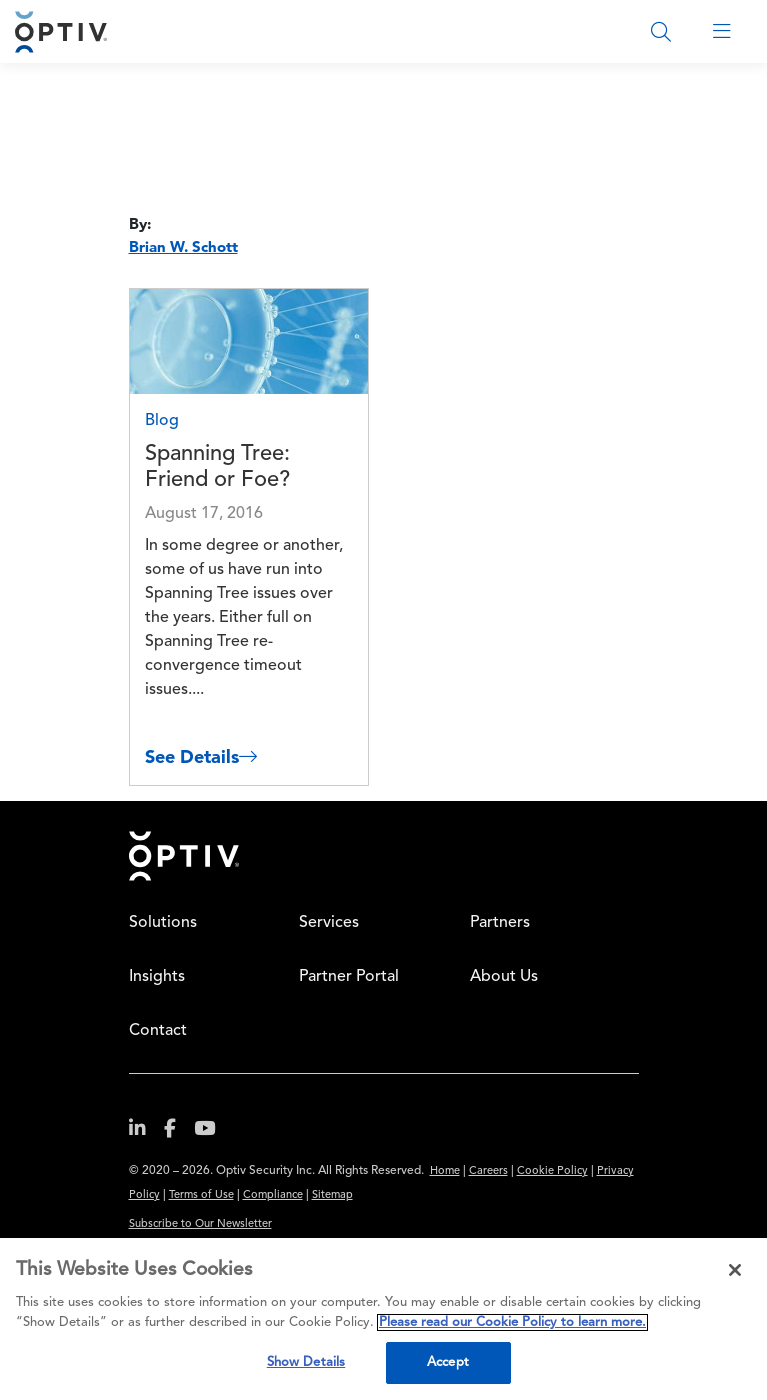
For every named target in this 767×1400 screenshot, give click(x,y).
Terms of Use (201, 1195)
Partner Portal (349, 977)
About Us (504, 977)
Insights (157, 977)
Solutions (163, 923)
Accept (448, 1362)
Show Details (306, 1362)
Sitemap (332, 1195)
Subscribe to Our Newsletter (200, 1224)
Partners (500, 923)
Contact (158, 1031)
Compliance (273, 1195)
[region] (383, 1319)
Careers (488, 1171)
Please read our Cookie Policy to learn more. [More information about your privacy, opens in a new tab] (512, 1322)
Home (184, 856)
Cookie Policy (552, 1171)
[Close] (735, 1270)
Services (329, 923)
